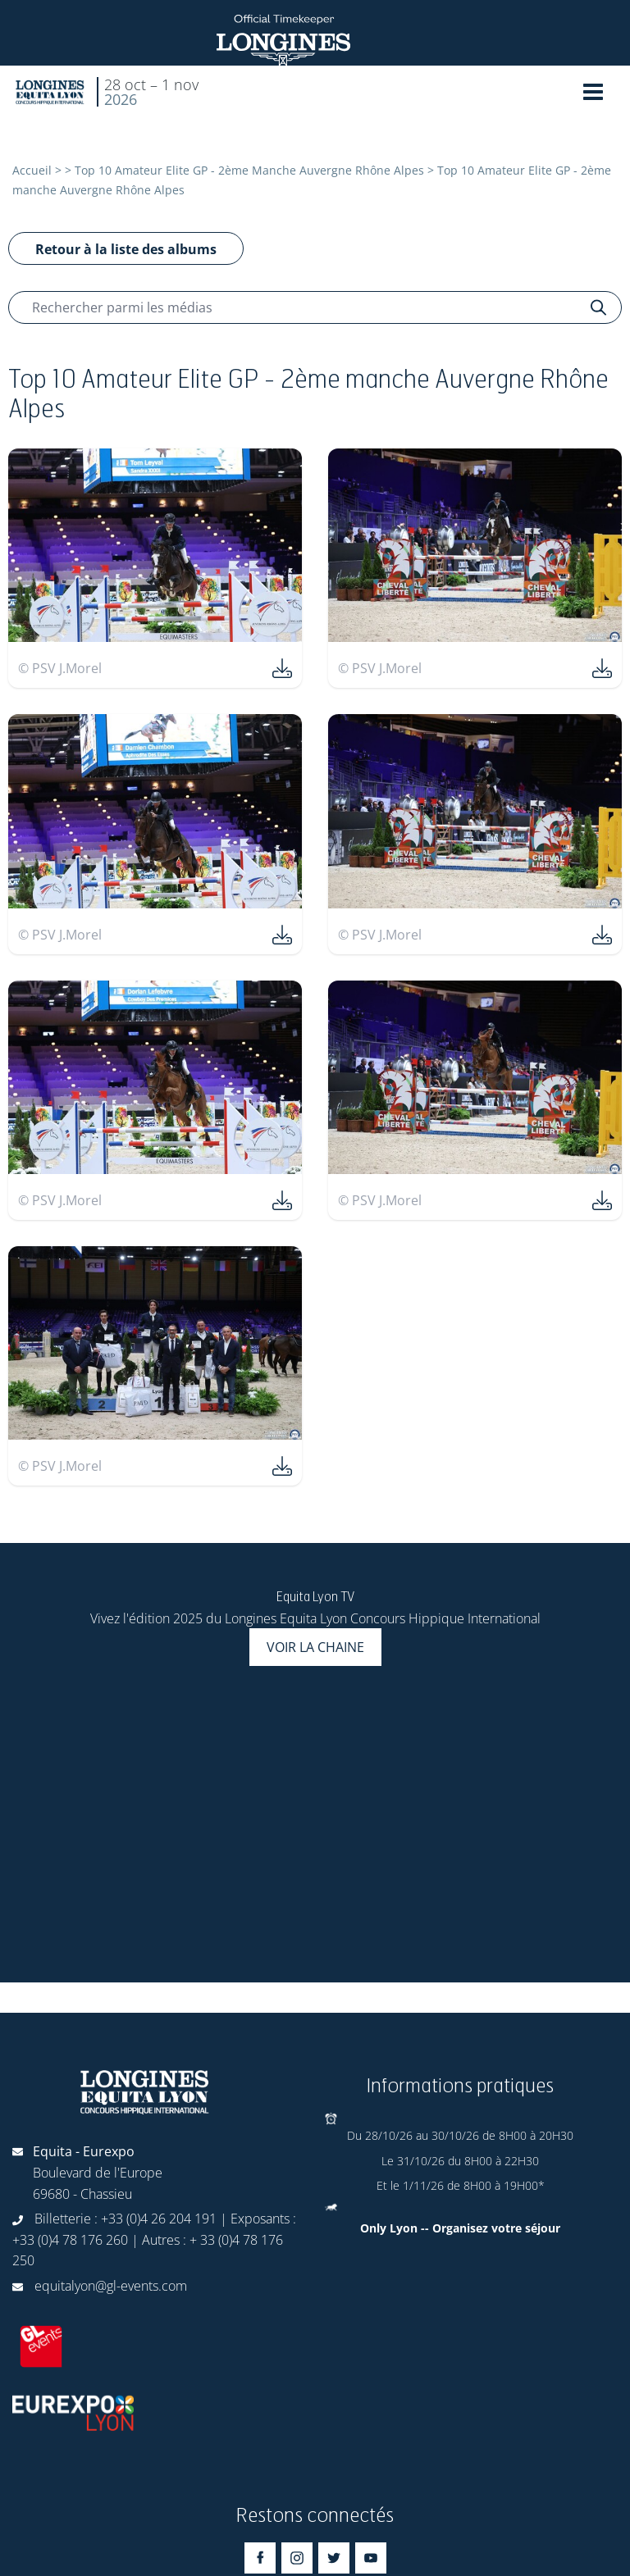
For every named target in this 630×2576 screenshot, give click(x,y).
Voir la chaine (315, 1647)
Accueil (32, 170)
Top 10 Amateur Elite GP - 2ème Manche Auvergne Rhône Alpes (249, 170)
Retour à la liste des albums (126, 249)
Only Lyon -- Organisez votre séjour (460, 2228)
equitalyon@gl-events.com (110, 2286)
